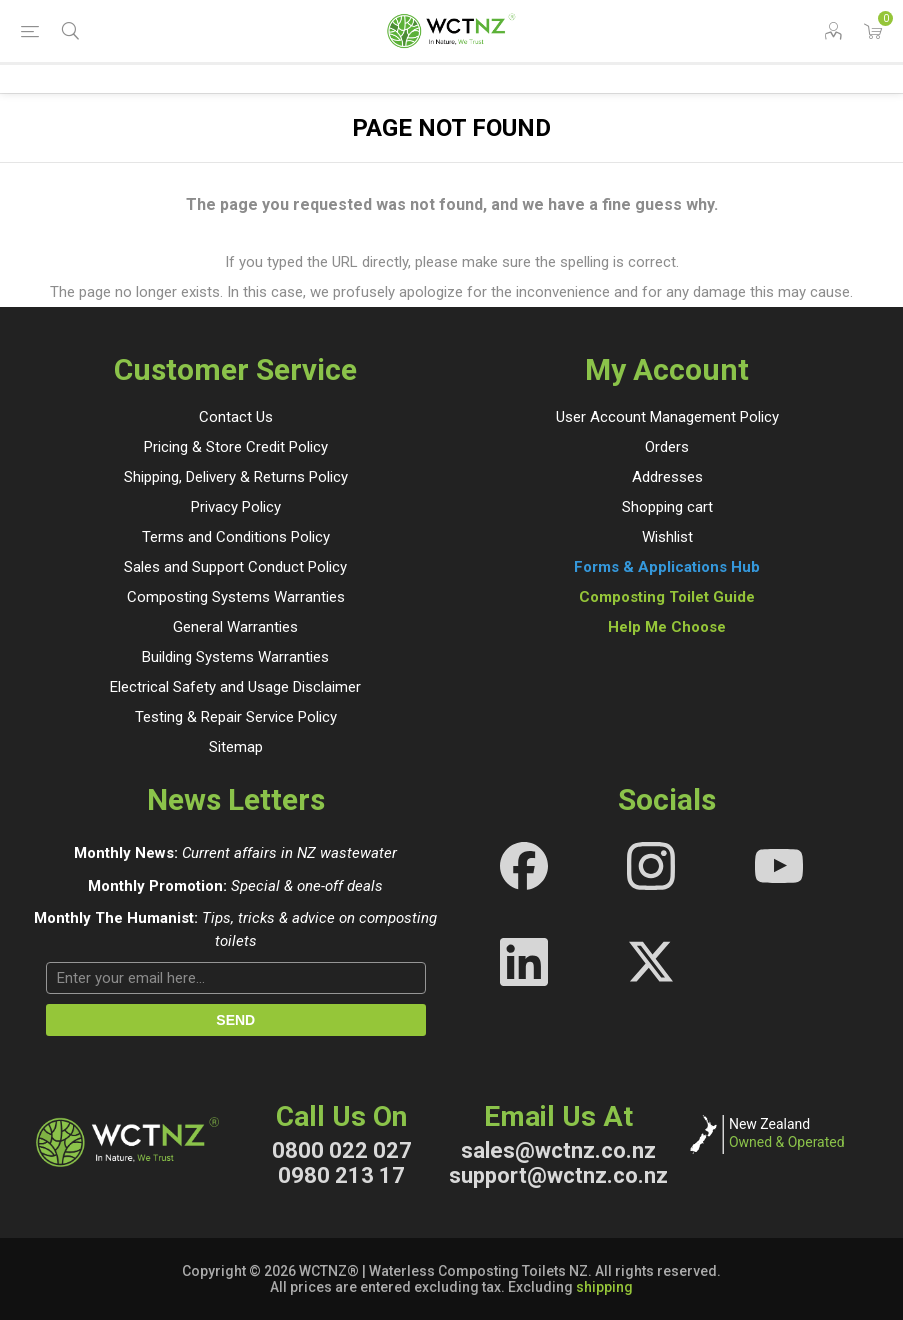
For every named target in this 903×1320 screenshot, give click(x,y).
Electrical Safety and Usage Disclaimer (235, 687)
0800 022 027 (342, 1150)
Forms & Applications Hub (667, 567)
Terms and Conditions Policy (236, 537)
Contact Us (236, 417)
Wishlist (667, 537)
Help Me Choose (667, 627)
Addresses (667, 477)
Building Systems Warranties (235, 657)
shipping (604, 1287)
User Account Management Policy (667, 417)
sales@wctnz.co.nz (558, 1150)
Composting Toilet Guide (667, 597)
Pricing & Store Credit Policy (236, 447)
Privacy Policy (236, 507)
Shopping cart (667, 507)
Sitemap (236, 747)
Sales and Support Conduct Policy (235, 567)
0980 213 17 (341, 1175)
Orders (667, 447)
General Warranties (235, 627)
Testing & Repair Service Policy (236, 717)
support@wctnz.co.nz (558, 1175)
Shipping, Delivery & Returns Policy (236, 477)
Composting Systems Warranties (236, 597)
